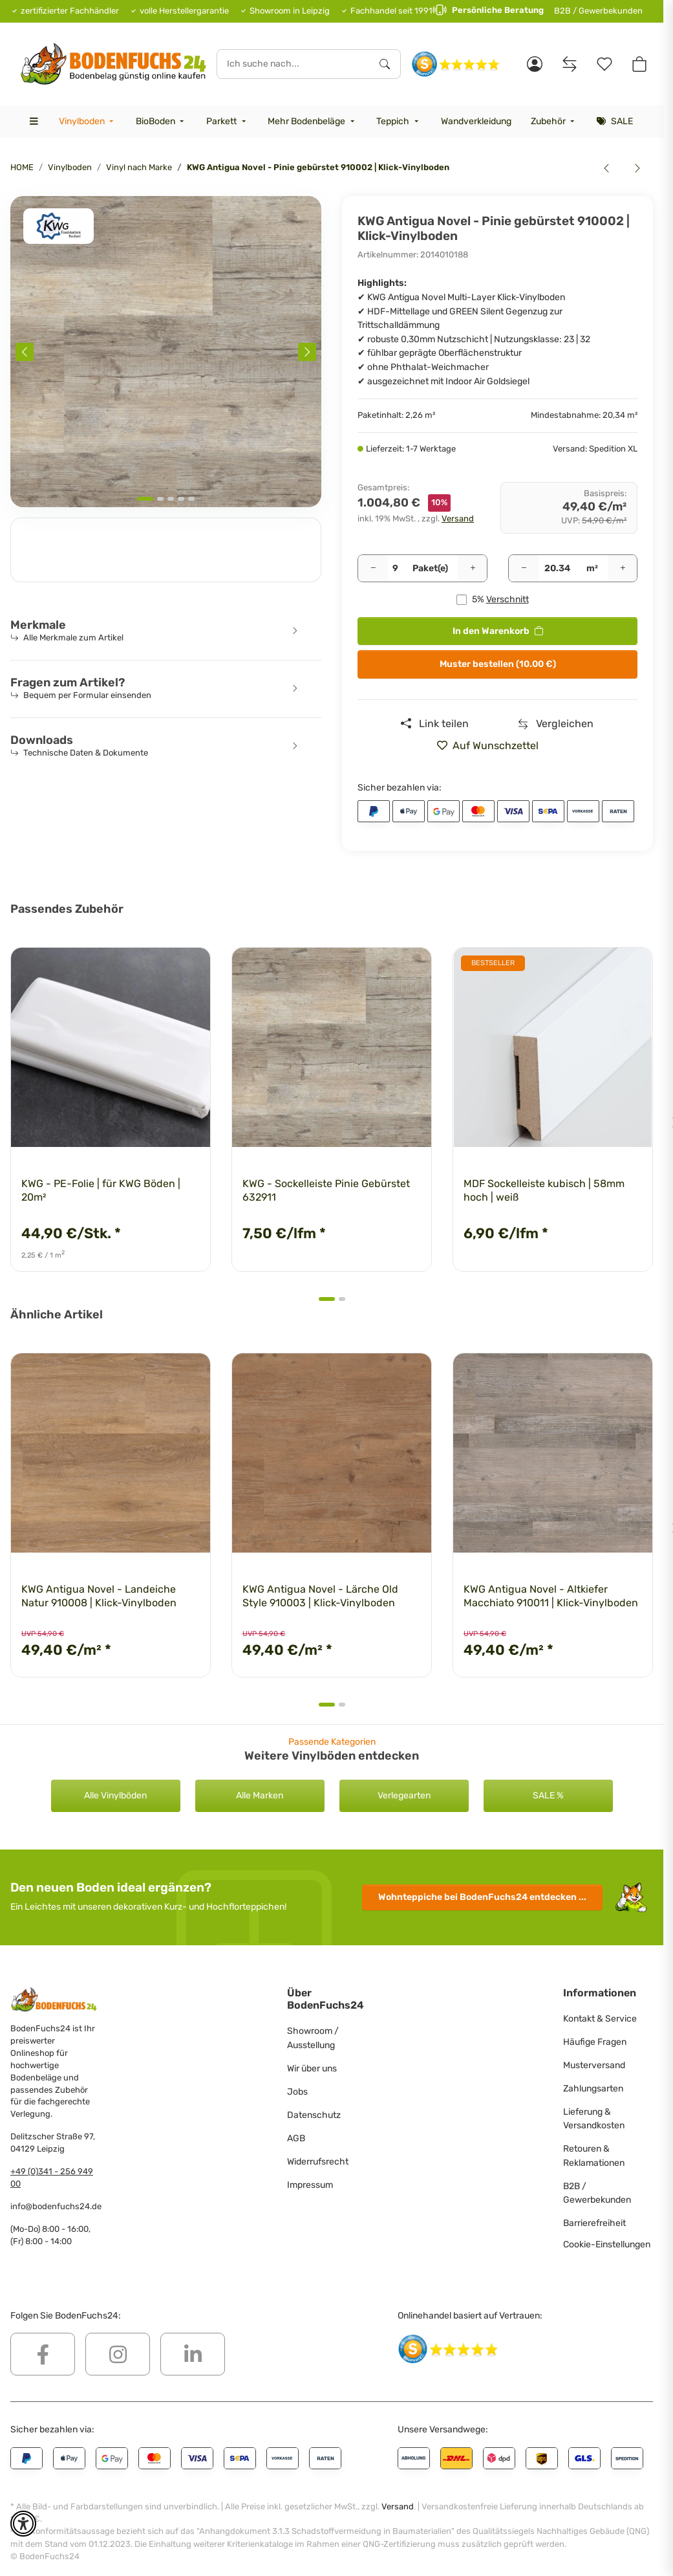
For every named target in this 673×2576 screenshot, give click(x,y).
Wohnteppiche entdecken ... (482, 1897)
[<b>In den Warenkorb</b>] (20, 189)
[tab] (145, 499)
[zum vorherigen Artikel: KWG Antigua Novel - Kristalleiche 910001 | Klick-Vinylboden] (606, 167)
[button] (534, 64)
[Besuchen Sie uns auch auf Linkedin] (192, 2354)
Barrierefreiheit (594, 2223)
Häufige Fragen (594, 2041)
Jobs (297, 2091)
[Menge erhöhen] (472, 568)
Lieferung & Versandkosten (594, 2119)
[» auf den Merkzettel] (492, 745)
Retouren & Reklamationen (594, 2155)
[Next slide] (307, 352)
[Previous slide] (25, 352)
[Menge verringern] (373, 568)
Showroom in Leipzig (290, 11)
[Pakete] (395, 568)
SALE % (548, 1795)
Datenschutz (314, 2115)
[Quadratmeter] (558, 568)
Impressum (310, 2184)
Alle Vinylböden (115, 1795)
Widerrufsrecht (317, 2161)
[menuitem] (87, 121)
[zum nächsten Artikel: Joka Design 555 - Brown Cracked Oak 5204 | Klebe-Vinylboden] (637, 167)
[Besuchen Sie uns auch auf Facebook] (42, 2354)
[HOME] (113, 64)
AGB (296, 2138)
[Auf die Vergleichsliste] (555, 723)
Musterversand (594, 2065)
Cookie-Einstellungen (606, 2244)
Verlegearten (404, 1795)
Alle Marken (259, 1795)
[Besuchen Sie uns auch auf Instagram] (117, 2354)
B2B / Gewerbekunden (598, 11)
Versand (458, 518)
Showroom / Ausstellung (313, 2038)
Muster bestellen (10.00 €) (498, 664)
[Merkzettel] (604, 64)
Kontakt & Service (600, 2018)
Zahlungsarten (593, 2088)
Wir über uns (312, 2068)
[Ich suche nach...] (293, 64)
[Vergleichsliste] (569, 64)
